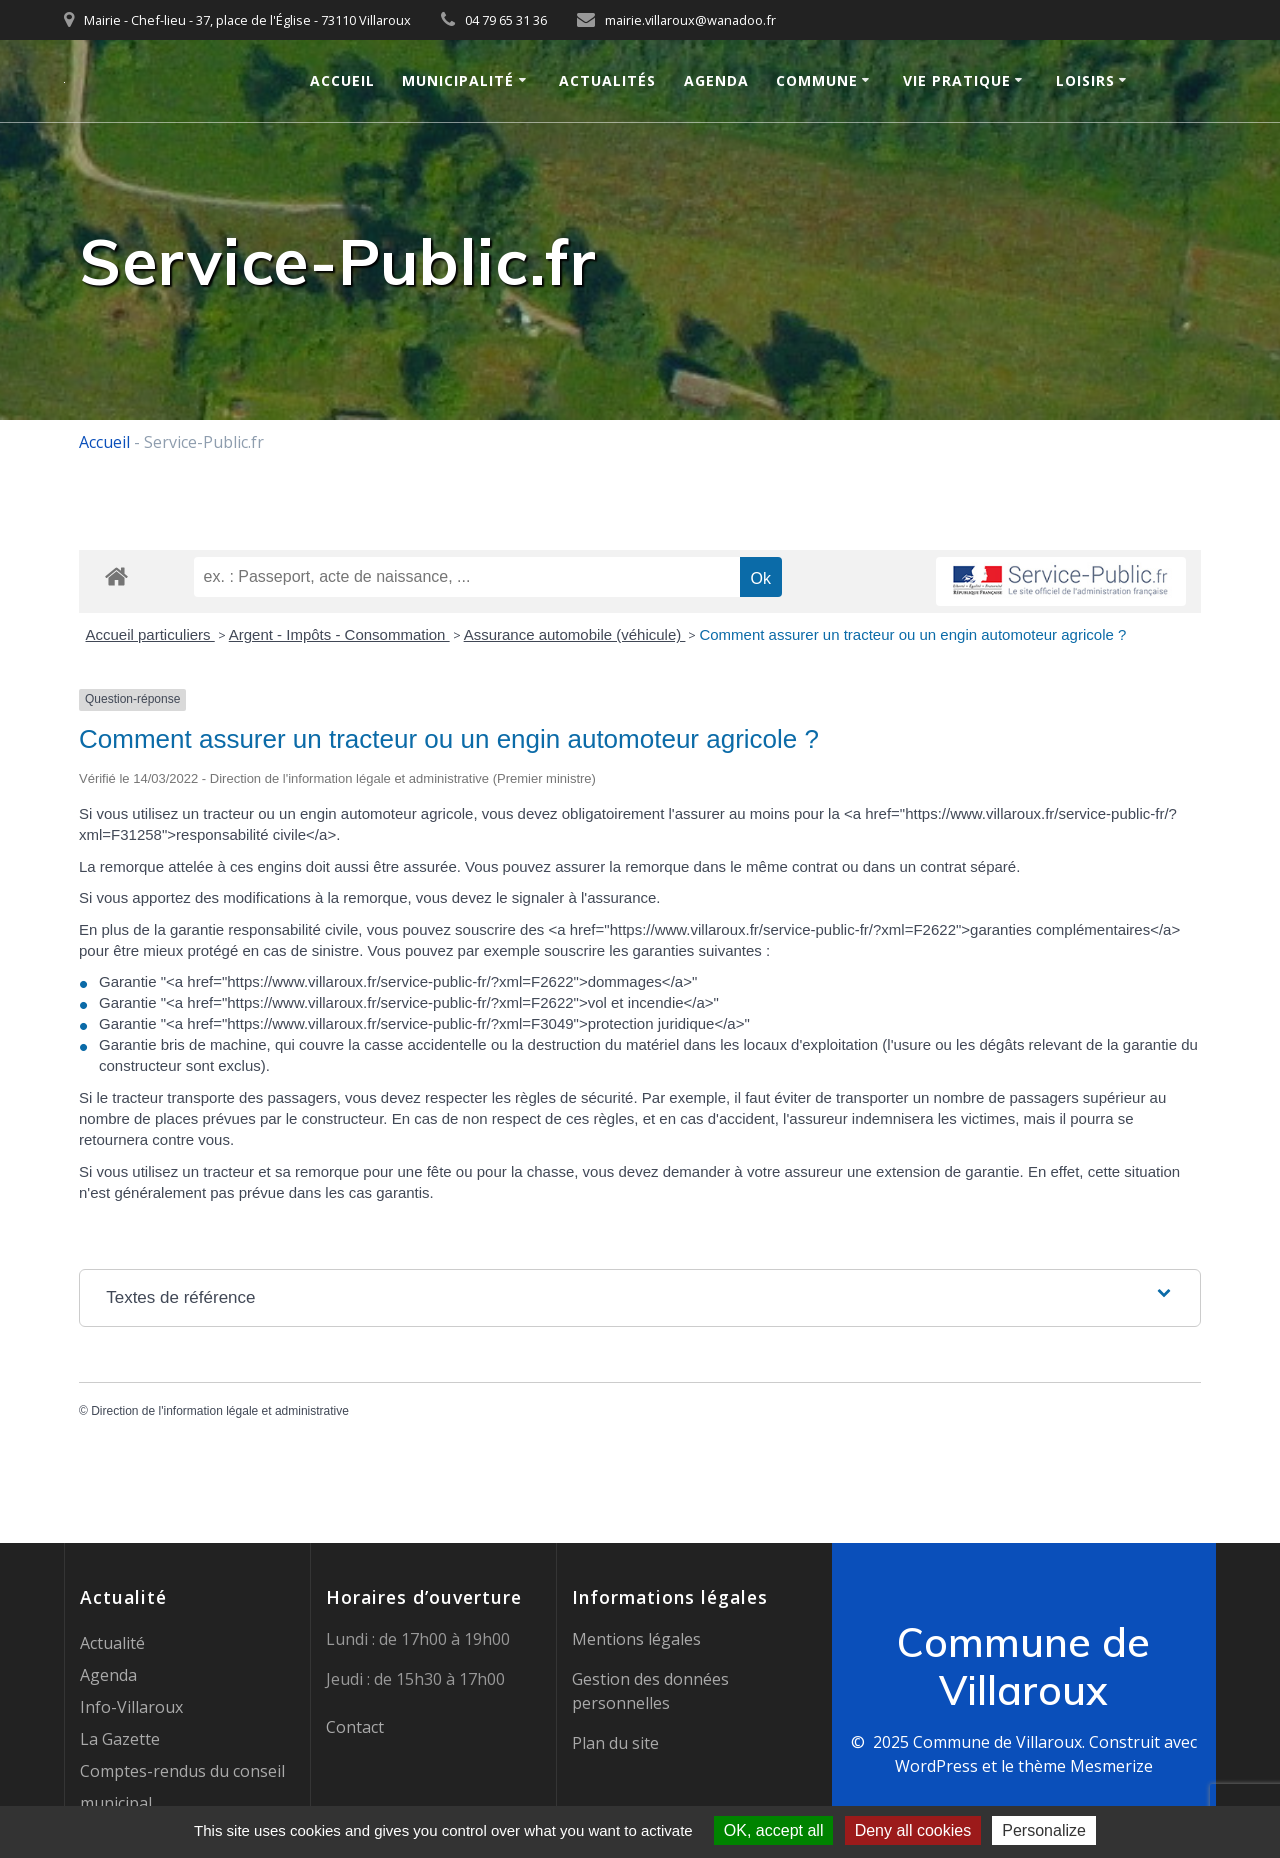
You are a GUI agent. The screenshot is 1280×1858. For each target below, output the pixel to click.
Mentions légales (636, 1639)
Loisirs (1085, 80)
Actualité (112, 1643)
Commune (817, 80)
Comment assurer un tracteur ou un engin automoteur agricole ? (912, 634)
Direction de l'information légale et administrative (220, 1411)
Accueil (342, 80)
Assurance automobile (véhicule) (575, 634)
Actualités (607, 80)
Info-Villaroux (131, 1707)
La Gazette (120, 1739)
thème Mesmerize (1085, 1766)
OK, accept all (774, 1830)
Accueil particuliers (150, 634)
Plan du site (615, 1743)
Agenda (716, 80)
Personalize (1044, 1830)
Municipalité (458, 80)
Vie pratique (957, 80)
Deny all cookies (913, 1830)
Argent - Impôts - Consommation (339, 634)
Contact (355, 1727)
